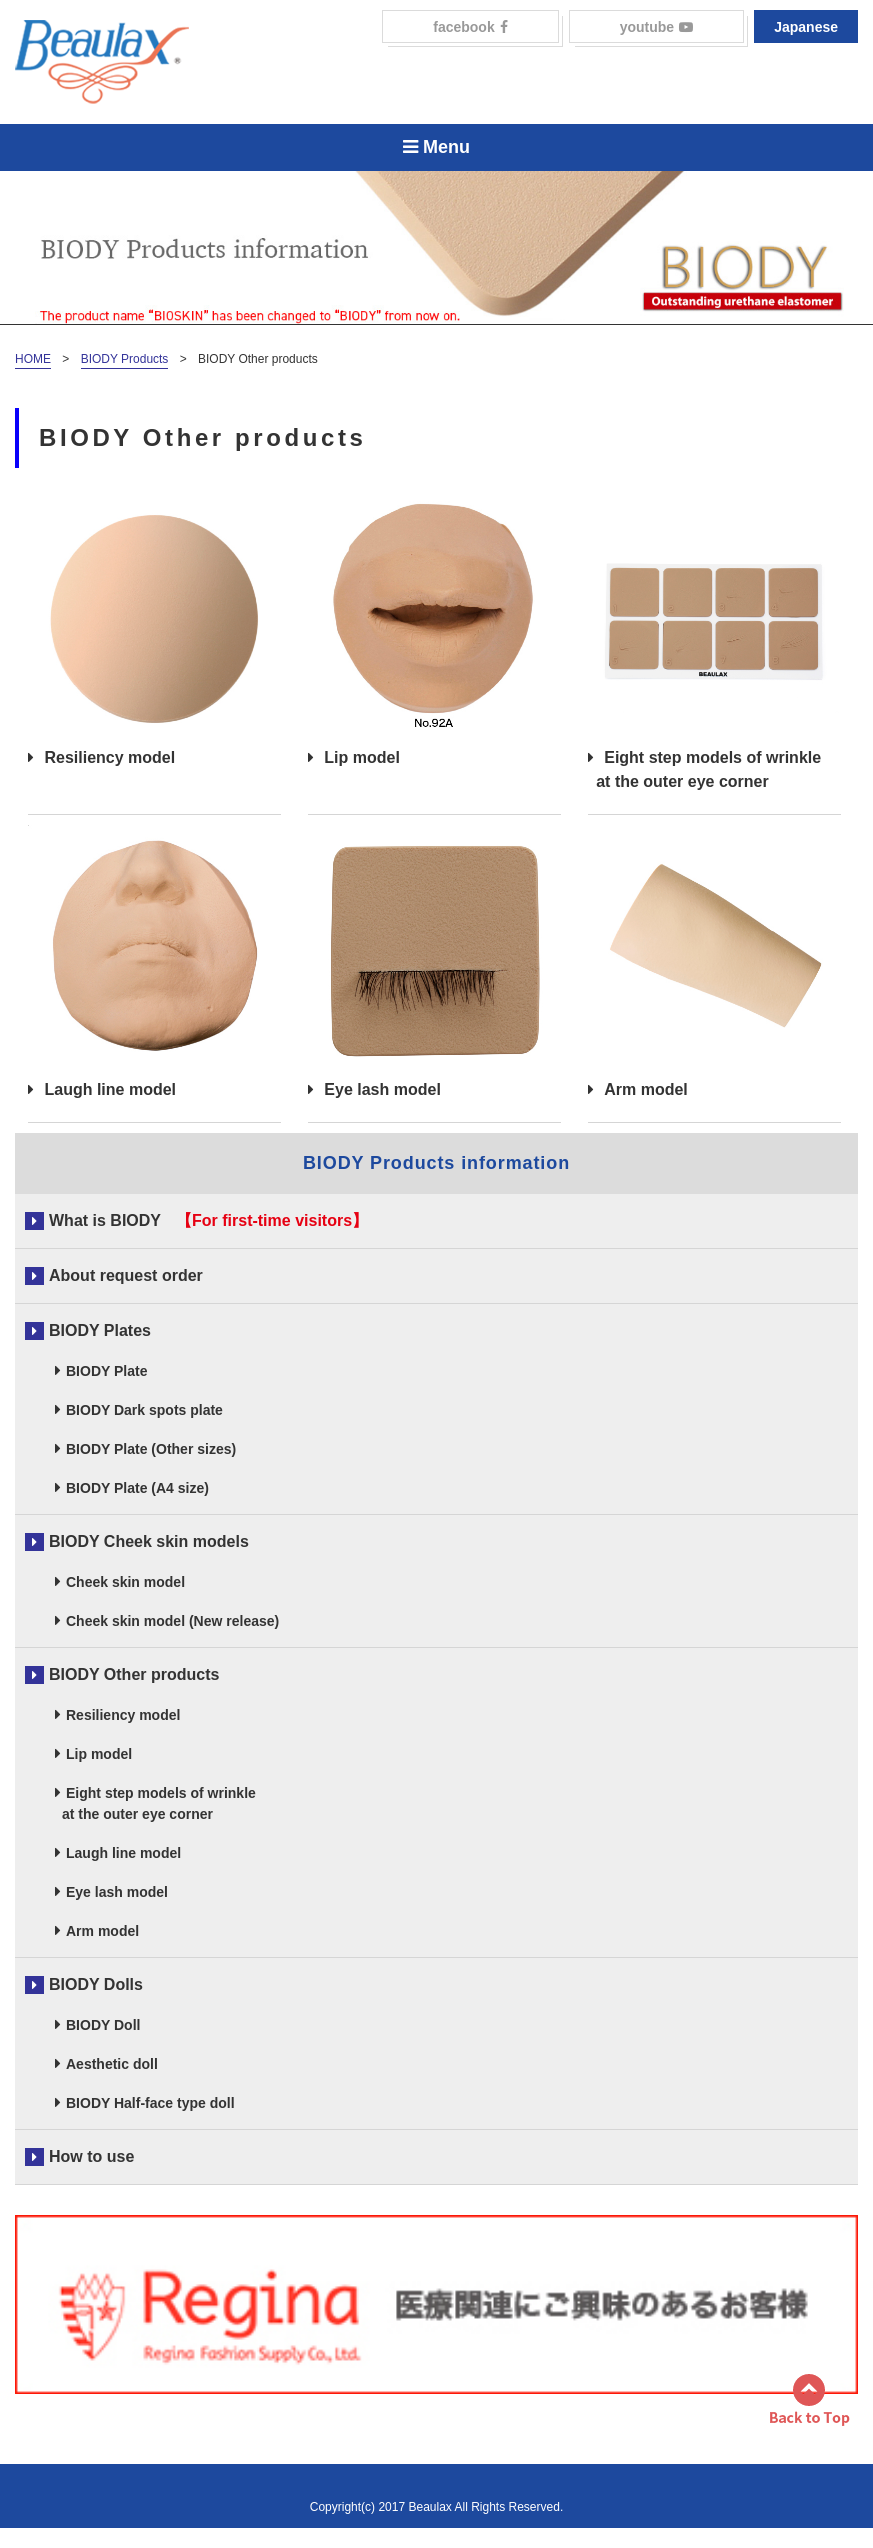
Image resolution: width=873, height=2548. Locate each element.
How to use (91, 2156)
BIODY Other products (134, 1674)
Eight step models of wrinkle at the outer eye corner (714, 641)
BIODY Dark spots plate (144, 1410)
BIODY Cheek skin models (149, 1541)
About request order (126, 1275)
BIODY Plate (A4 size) (137, 1488)
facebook (470, 27)
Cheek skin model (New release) (172, 1621)
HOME (33, 359)
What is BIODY (105, 1220)
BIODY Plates (100, 1330)
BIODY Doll (103, 2025)
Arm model (714, 961)
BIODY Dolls (96, 1984)
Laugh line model (154, 961)
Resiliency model (154, 629)
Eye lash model (434, 961)
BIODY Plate (106, 1371)
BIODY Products (125, 359)
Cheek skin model (125, 1582)
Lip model (434, 629)
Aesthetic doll (112, 2064)
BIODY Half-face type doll (150, 2103)
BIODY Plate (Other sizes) (151, 1449)
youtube (656, 27)
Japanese (806, 27)
